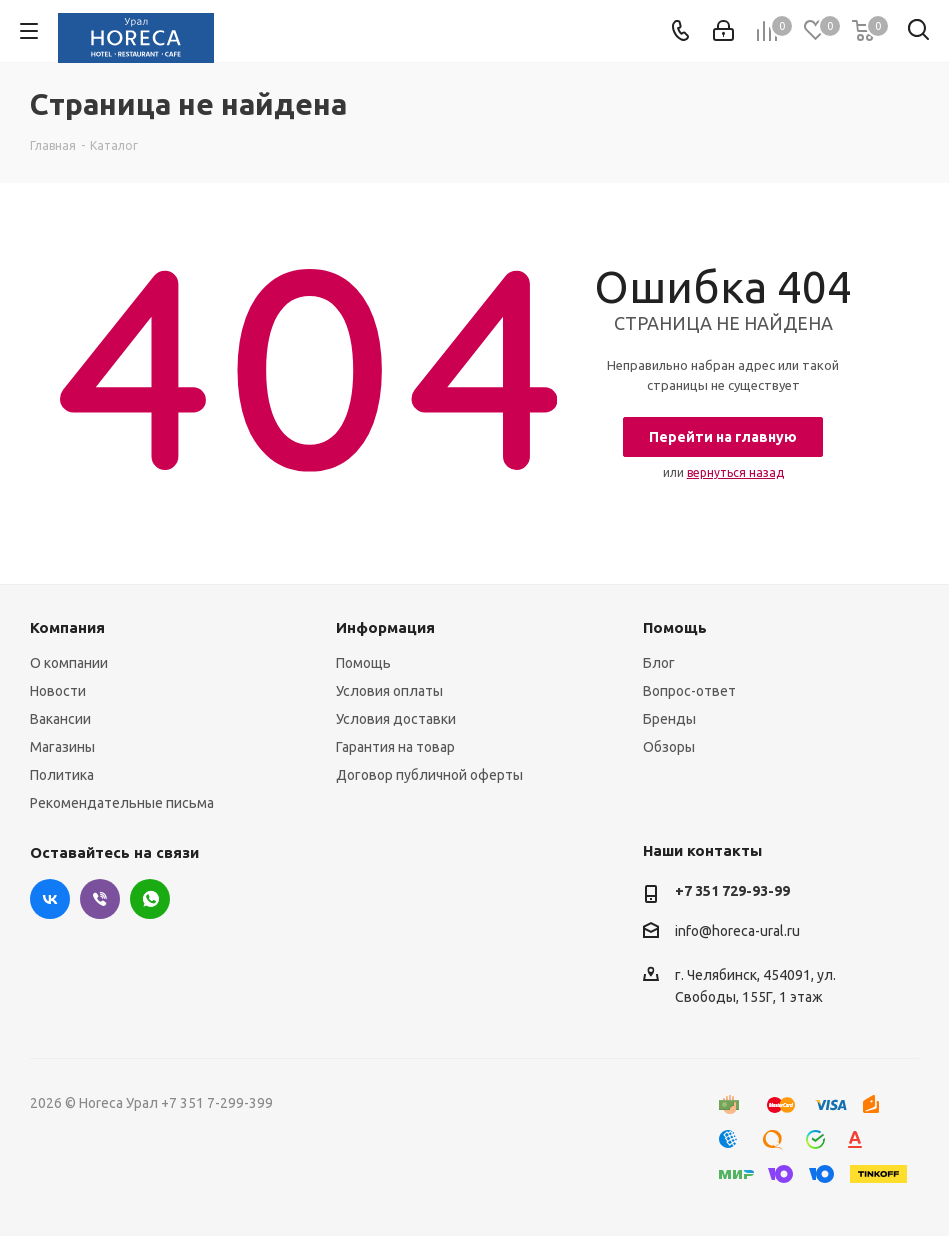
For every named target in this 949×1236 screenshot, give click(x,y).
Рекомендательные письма (122, 803)
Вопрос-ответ (689, 691)
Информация (385, 627)
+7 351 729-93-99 (732, 891)
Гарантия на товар (395, 747)
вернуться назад (735, 472)
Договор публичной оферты (429, 775)
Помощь (363, 663)
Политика (62, 775)
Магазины (62, 747)
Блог (659, 663)
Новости (58, 691)
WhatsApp (150, 899)
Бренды (669, 719)
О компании (69, 663)
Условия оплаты (389, 691)
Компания (67, 627)
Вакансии (60, 719)
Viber (100, 899)
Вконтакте (50, 899)
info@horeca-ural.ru (737, 931)
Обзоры (669, 747)
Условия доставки (396, 719)
